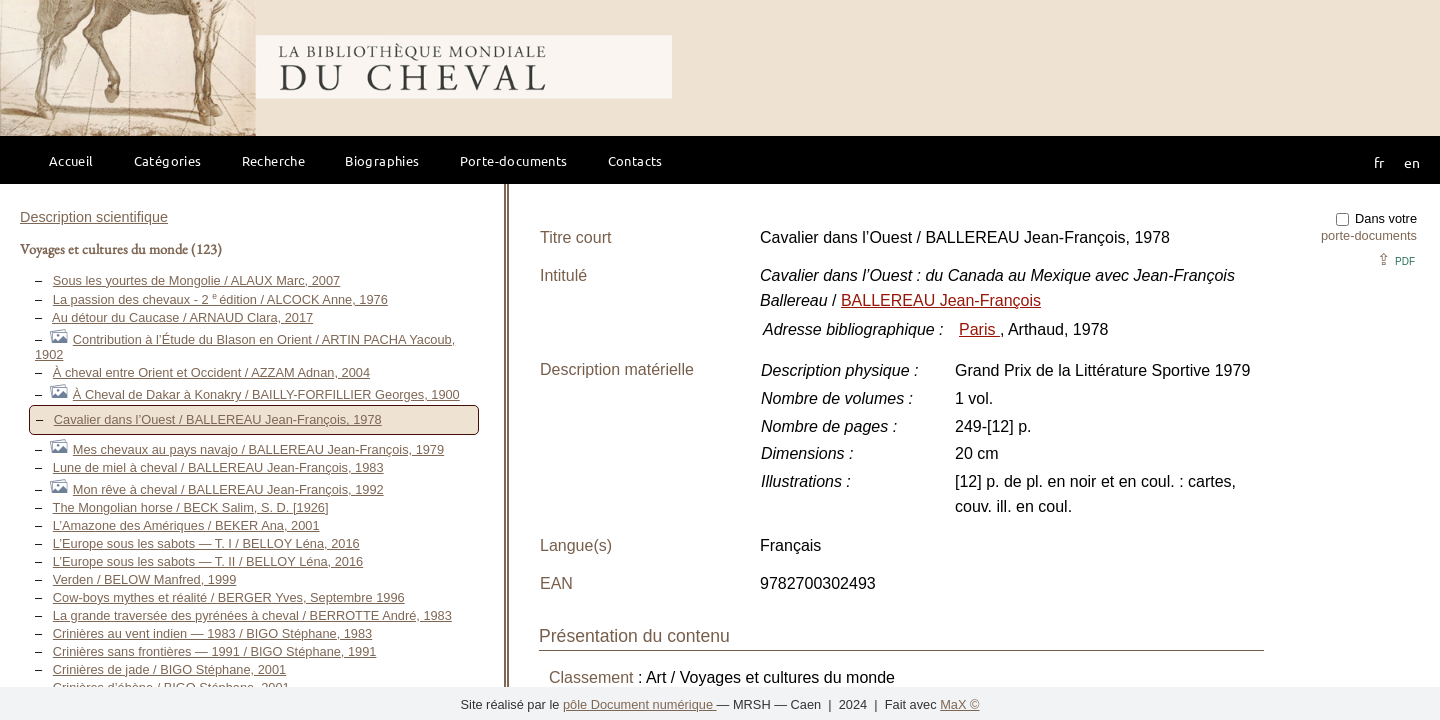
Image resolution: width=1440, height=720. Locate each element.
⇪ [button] (1396, 259)
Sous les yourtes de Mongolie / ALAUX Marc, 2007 (196, 280)
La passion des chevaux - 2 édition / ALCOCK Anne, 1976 (220, 299)
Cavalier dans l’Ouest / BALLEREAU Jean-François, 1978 (218, 419)
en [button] (1412, 162)
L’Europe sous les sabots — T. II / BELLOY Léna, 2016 (208, 561)
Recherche (274, 160)
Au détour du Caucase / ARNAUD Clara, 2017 (182, 317)
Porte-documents (514, 160)
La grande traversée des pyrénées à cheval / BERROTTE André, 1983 (252, 615)
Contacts (635, 160)
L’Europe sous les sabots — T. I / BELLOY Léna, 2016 (206, 543)
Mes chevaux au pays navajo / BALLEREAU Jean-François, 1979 (258, 449)
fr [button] (1379, 162)
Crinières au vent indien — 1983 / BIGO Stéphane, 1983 (212, 633)
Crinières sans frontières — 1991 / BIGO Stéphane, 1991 (215, 651)
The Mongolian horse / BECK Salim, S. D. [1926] (191, 507)
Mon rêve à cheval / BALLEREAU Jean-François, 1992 (228, 489)
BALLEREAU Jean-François (941, 300)
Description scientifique (94, 217)
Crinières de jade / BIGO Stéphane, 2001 (169, 669)
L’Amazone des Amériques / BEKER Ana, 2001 (186, 525)
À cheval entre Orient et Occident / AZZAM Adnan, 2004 (211, 372)
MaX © (959, 704)
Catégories (168, 160)
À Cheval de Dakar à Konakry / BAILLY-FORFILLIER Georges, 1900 (266, 394)
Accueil (71, 160)
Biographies (382, 160)
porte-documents (1369, 235)
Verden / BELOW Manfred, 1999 (145, 579)
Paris (979, 329)
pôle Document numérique (640, 704)
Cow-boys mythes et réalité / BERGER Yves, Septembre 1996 (229, 597)
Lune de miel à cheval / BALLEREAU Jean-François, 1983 (218, 467)
